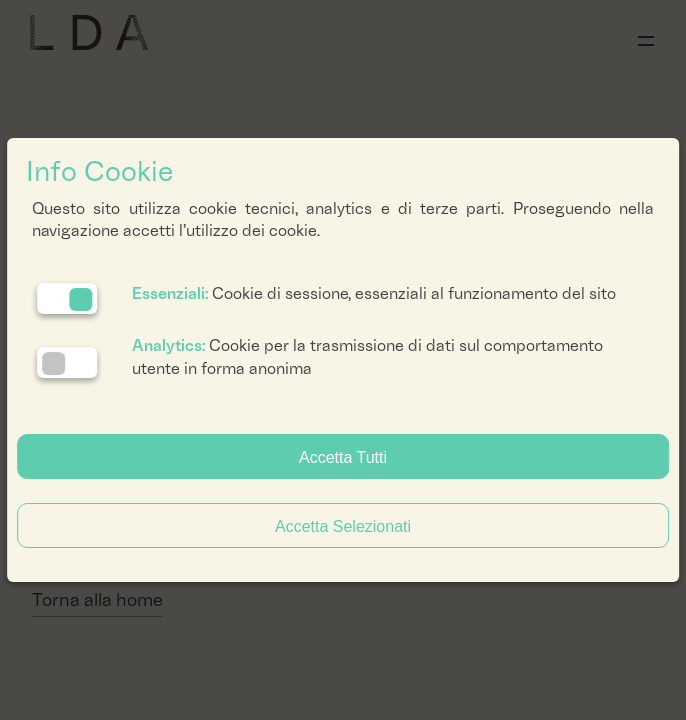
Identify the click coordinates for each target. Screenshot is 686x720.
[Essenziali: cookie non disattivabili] (67, 298)
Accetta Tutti (343, 457)
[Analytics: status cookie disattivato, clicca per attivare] (67, 362)
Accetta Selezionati (343, 526)
